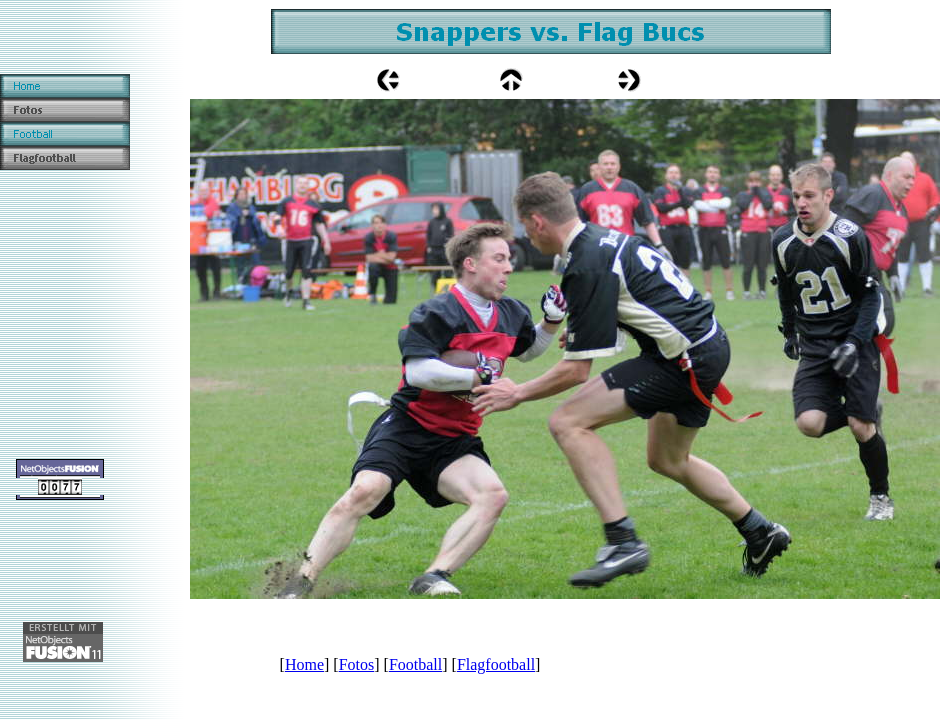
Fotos (357, 664)
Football (415, 664)
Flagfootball (496, 664)
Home (304, 664)
